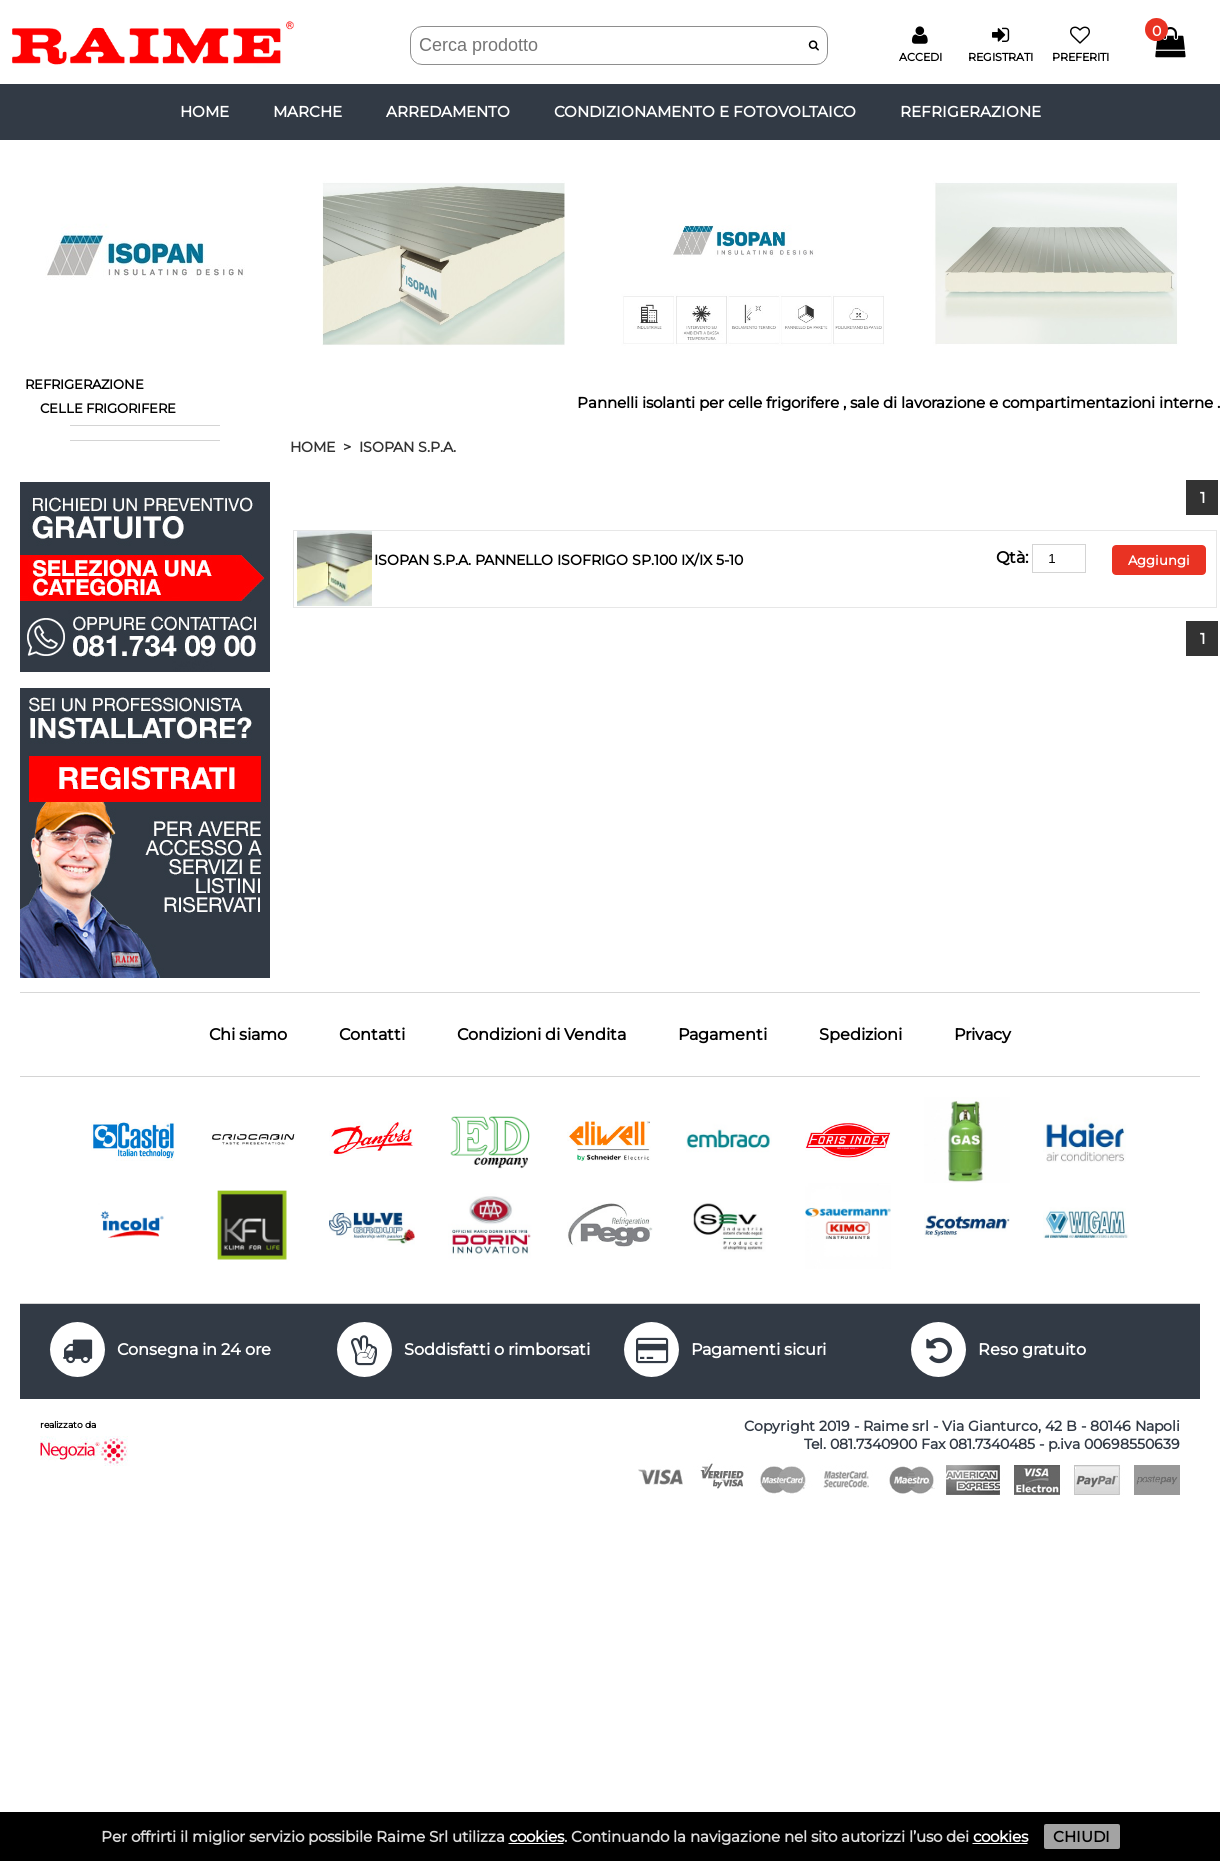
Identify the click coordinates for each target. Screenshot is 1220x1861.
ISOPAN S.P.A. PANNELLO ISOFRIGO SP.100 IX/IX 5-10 (558, 560)
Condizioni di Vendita (541, 1034)
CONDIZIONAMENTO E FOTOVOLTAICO (705, 111)
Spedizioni (860, 1034)
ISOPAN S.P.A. (407, 447)
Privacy (982, 1034)
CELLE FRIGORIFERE (108, 408)
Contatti (372, 1034)
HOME (312, 447)
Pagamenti (722, 1034)
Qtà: (1041, 557)
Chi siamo (248, 1034)
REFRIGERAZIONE (970, 111)
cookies (536, 1836)
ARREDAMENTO (448, 111)
